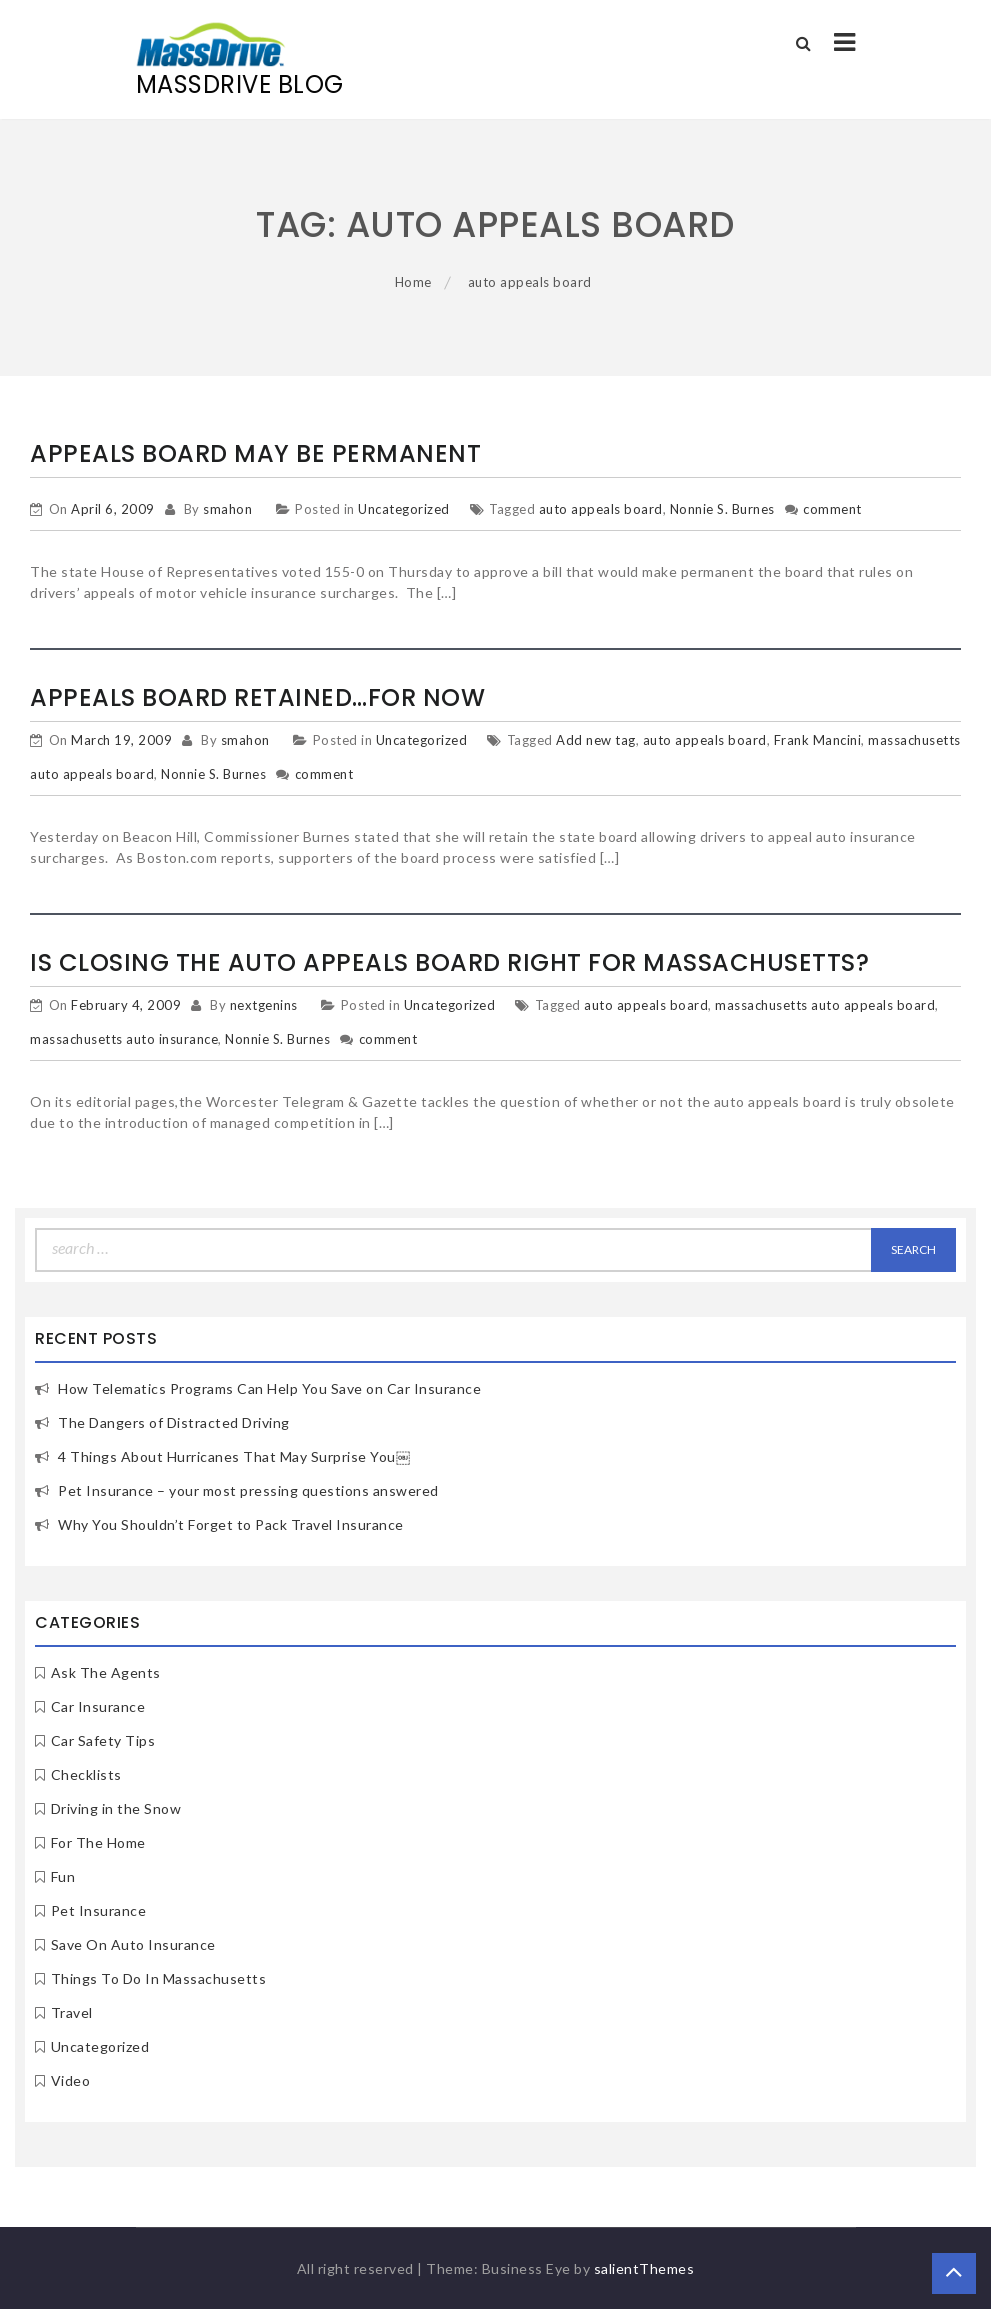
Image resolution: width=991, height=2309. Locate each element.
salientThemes (644, 2268)
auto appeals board (601, 509)
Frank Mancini (818, 740)
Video (71, 2080)
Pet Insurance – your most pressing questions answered (248, 1490)
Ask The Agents (106, 1672)
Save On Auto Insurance (133, 1944)
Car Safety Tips (103, 1740)
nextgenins (264, 1005)
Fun (63, 1876)
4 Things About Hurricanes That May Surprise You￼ (234, 1456)
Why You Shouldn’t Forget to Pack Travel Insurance (231, 1524)
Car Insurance (98, 1706)
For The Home (98, 1842)
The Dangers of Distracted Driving (174, 1422)
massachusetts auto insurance (124, 1039)
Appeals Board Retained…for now (257, 697)
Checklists (86, 1774)
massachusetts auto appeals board (825, 1005)
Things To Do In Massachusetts (159, 1978)
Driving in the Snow (116, 1808)
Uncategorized (404, 509)
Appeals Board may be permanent (255, 453)
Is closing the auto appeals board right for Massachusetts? (449, 962)
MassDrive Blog (240, 84)
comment (832, 509)
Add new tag (596, 740)
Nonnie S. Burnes (722, 509)
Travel (72, 2012)
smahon (227, 509)
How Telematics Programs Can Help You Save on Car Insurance (269, 1388)
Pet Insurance (99, 1910)
